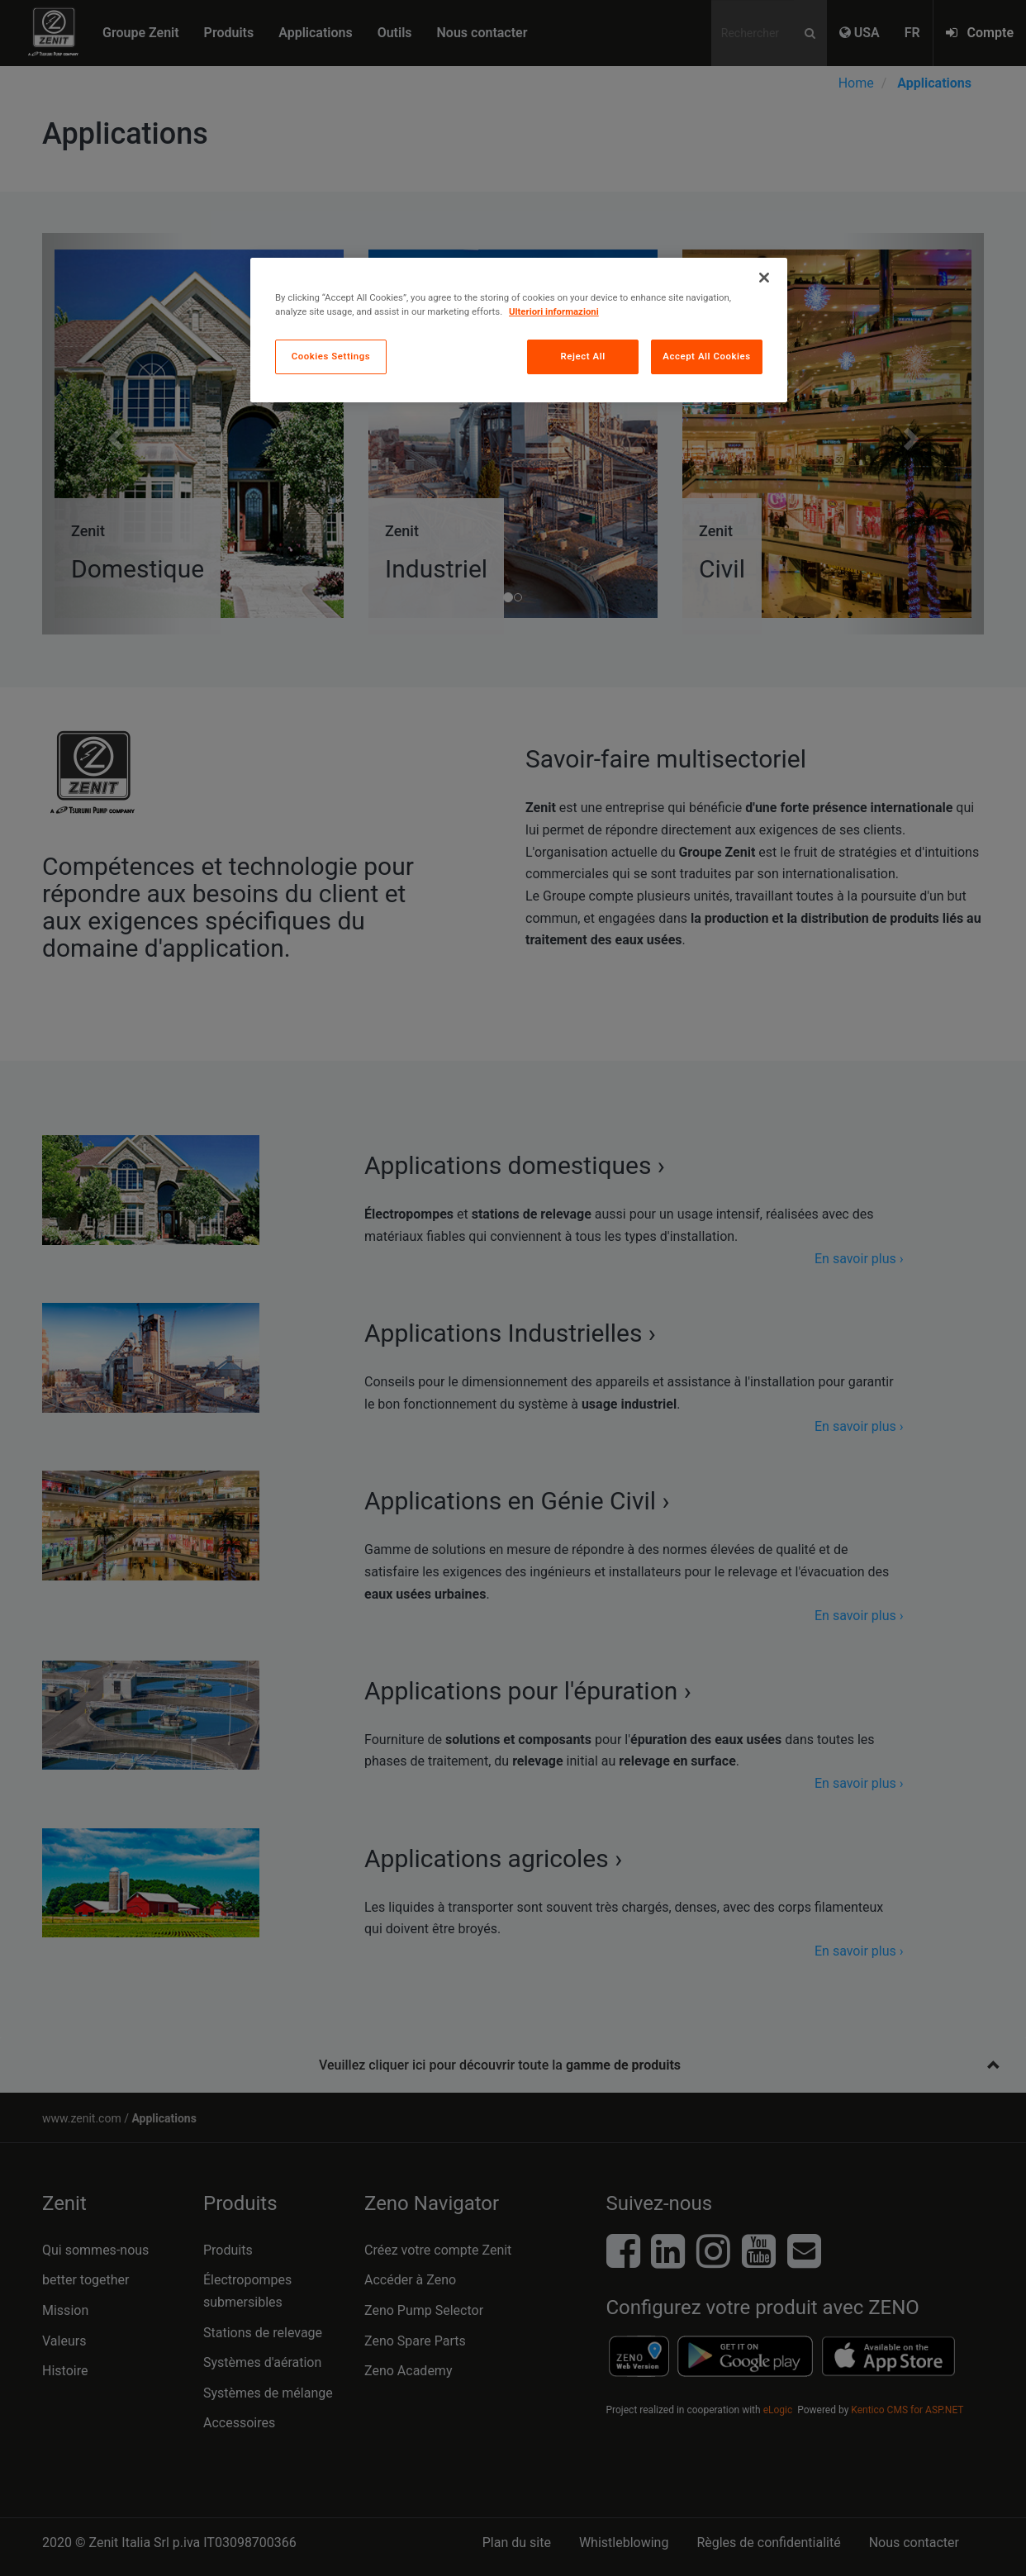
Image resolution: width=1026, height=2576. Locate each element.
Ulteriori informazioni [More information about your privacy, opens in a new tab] (554, 311)
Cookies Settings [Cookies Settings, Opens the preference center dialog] (331, 356)
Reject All (583, 356)
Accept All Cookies (706, 356)
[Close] (764, 277)
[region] (518, 330)
